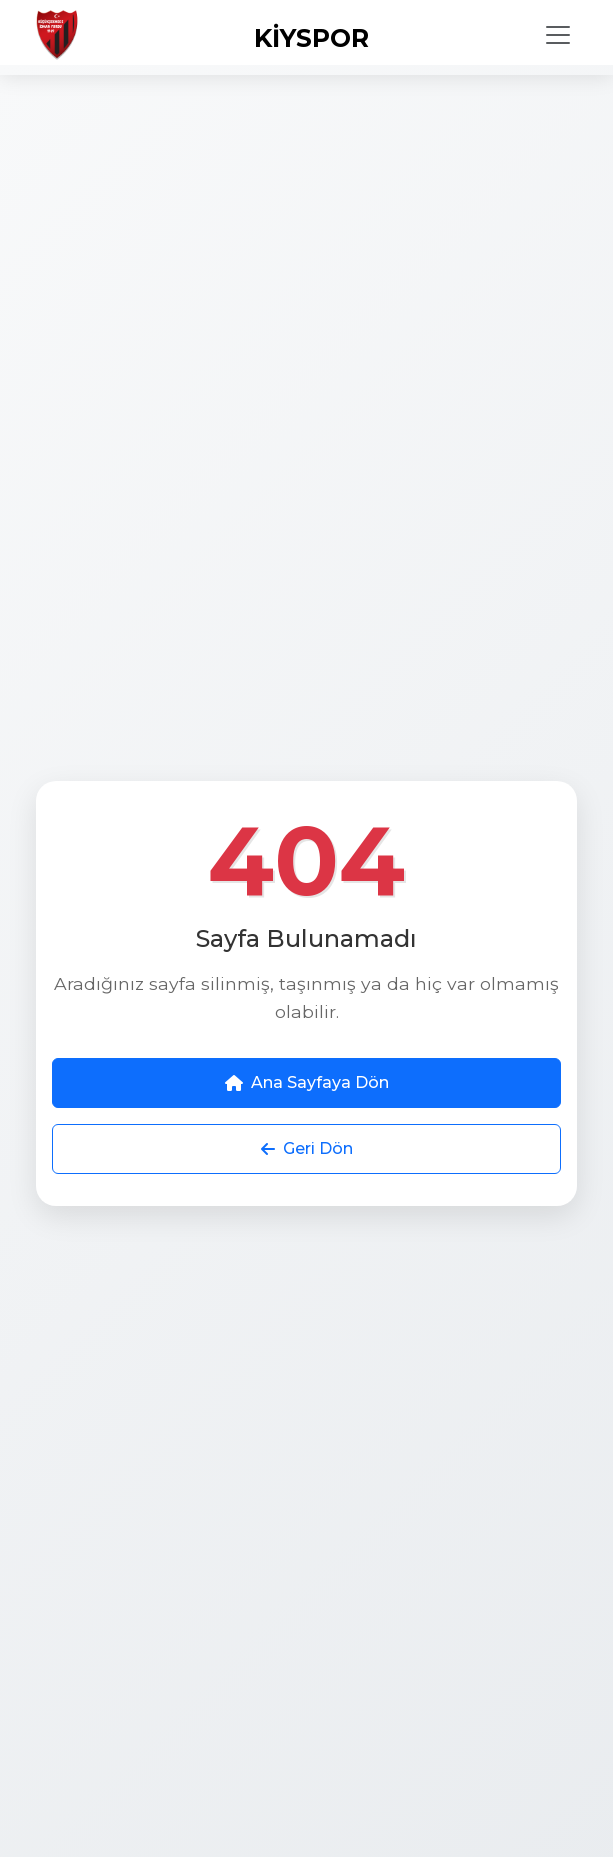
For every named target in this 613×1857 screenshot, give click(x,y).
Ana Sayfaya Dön (307, 1082)
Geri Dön (307, 1148)
